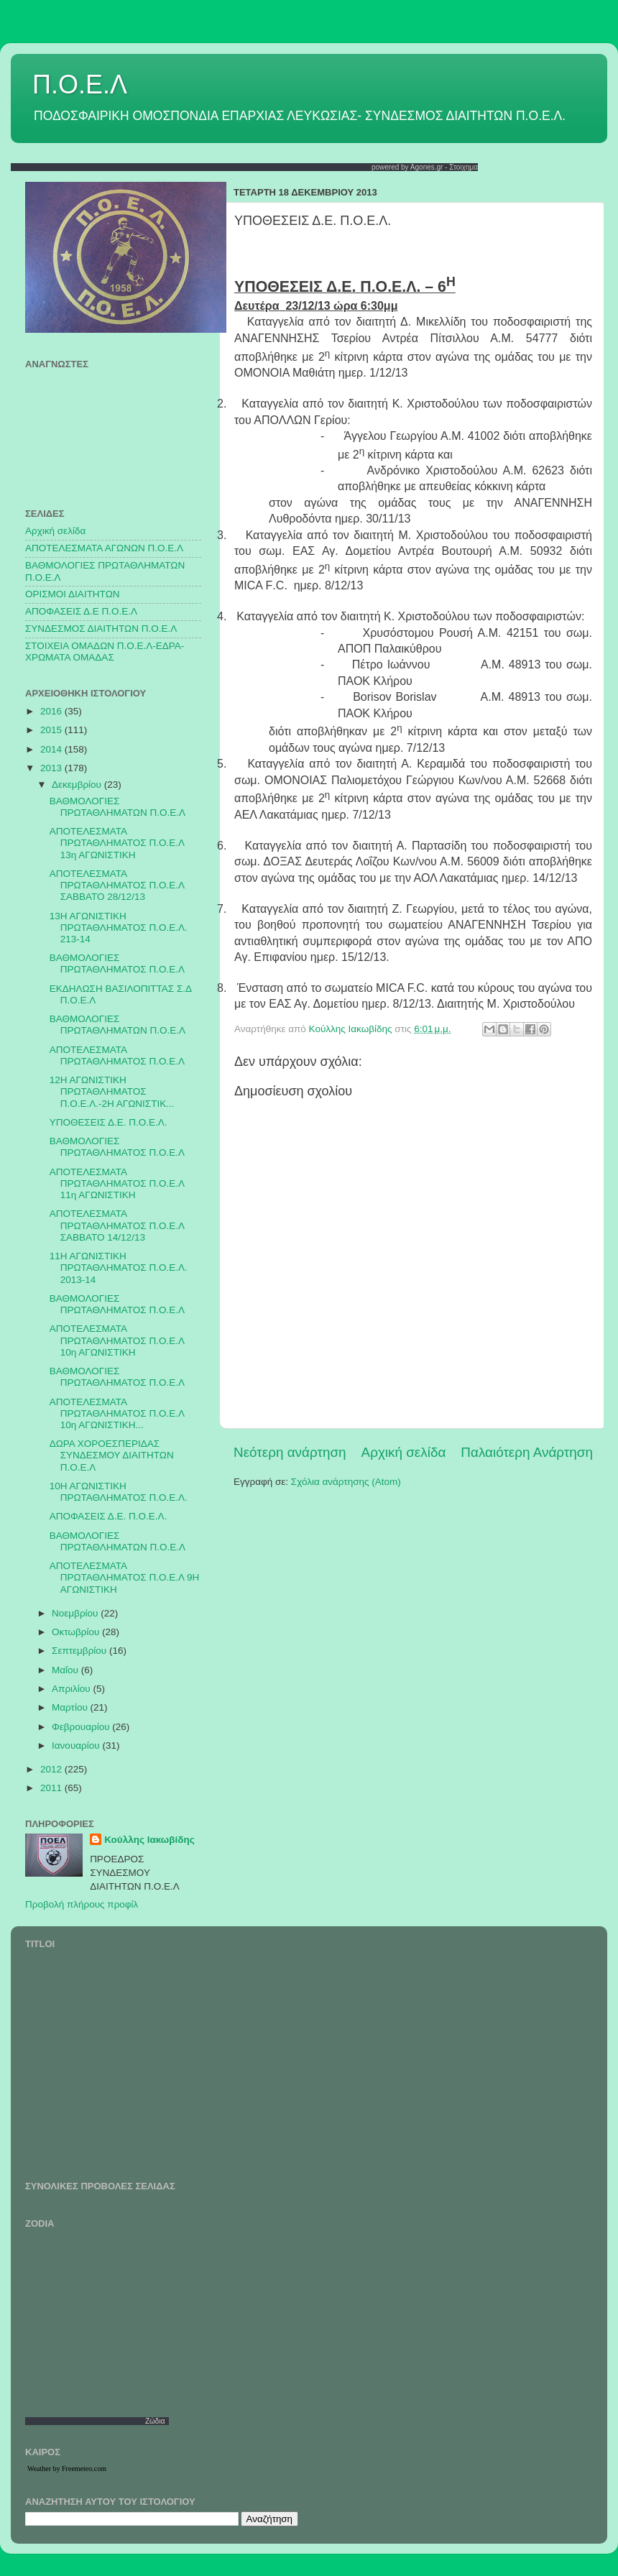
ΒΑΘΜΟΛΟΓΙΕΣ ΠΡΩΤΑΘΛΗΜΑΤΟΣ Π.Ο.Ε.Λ (117, 963)
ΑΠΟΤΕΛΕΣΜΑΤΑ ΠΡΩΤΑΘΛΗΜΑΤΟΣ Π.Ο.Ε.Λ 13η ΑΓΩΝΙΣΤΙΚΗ (117, 843)
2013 (52, 768)
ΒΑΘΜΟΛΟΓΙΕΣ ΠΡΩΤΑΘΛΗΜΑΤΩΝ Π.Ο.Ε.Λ (117, 807)
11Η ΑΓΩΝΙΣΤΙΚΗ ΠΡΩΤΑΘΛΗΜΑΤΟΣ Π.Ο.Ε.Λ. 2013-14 (119, 1267)
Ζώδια (155, 2421)
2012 (52, 1769)
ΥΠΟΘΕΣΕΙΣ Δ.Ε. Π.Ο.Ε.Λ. (108, 1122)
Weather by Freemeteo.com (66, 2468)
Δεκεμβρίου (78, 784)
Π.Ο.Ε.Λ (79, 84)
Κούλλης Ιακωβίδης (149, 1839)
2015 (52, 729)
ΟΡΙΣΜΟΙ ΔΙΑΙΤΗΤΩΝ (72, 594)
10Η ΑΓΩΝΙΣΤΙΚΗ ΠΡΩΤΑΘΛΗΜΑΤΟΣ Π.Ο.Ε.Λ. (119, 1492)
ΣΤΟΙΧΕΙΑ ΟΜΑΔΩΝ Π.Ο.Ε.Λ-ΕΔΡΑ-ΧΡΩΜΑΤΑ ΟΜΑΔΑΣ (104, 651)
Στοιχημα (463, 167)
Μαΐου (66, 1670)
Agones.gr (426, 167)
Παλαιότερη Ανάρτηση (527, 1452)
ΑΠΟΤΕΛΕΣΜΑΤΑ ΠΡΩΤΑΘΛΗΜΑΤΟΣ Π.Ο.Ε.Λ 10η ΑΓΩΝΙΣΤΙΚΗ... (117, 1413)
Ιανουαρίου (77, 1745)
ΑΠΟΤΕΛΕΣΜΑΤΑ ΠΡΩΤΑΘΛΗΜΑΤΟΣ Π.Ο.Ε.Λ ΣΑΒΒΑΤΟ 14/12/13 (117, 1225)
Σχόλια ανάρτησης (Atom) (346, 1481)
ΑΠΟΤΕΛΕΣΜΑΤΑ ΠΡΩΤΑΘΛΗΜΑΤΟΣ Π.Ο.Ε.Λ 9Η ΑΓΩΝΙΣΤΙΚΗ (124, 1577)
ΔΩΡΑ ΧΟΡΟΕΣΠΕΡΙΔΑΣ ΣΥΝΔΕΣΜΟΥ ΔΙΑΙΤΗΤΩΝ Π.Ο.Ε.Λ (112, 1455)
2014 (52, 749)
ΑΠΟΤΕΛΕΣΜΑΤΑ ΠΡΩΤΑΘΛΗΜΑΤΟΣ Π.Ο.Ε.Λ (117, 1055)
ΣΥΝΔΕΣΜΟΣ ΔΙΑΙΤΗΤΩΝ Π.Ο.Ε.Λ (101, 628)
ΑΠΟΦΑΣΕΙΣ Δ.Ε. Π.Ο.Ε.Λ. (108, 1516)
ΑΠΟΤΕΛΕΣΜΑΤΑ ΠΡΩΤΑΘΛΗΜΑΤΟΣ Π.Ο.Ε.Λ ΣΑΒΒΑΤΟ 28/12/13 (117, 885)
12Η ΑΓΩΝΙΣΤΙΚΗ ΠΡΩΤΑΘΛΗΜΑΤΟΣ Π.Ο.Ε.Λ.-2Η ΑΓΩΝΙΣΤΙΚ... (112, 1091)
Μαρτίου (71, 1707)
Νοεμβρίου (76, 1613)
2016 (52, 711)
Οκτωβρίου (77, 1632)
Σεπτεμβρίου (80, 1650)
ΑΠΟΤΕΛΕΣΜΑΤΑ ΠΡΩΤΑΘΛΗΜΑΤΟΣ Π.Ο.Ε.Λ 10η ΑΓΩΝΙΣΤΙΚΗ (117, 1340)
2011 (52, 1787)
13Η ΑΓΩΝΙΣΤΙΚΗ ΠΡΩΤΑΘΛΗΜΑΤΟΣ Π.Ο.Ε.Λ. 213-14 (119, 927)
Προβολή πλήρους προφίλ (81, 1904)
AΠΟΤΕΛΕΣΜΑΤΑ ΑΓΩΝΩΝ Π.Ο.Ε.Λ (104, 548)
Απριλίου (72, 1688)
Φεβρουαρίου (82, 1726)
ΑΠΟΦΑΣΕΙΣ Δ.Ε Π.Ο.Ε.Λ (81, 611)
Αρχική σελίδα (403, 1452)
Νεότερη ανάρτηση (290, 1452)
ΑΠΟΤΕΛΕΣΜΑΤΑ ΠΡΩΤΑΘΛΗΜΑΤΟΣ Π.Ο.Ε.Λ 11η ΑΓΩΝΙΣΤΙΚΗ (117, 1183)
